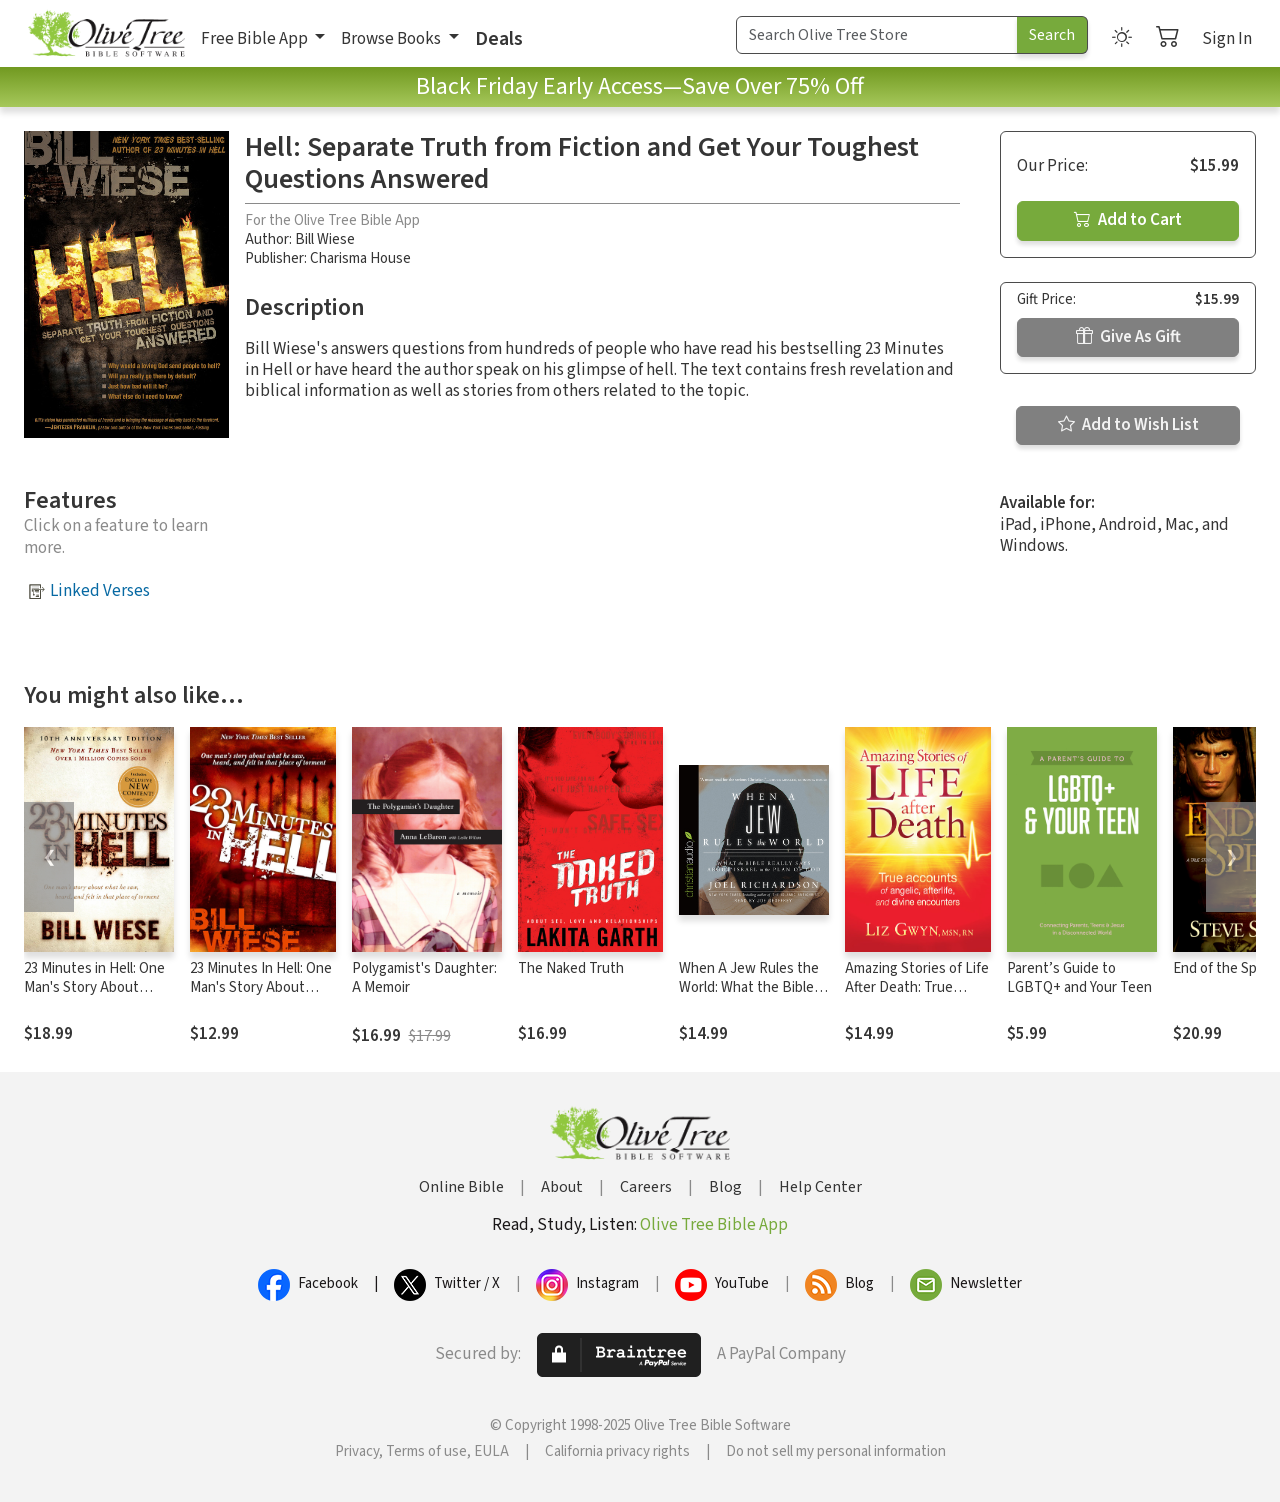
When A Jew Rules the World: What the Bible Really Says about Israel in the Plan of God (752, 997)
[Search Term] (877, 35)
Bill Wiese (325, 239)
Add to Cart (1128, 220)
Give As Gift (1128, 337)
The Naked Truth (571, 968)
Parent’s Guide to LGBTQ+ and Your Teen (1079, 978)
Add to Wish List (1128, 425)
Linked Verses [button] (100, 591)
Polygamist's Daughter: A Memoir (424, 978)
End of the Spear (1225, 968)
